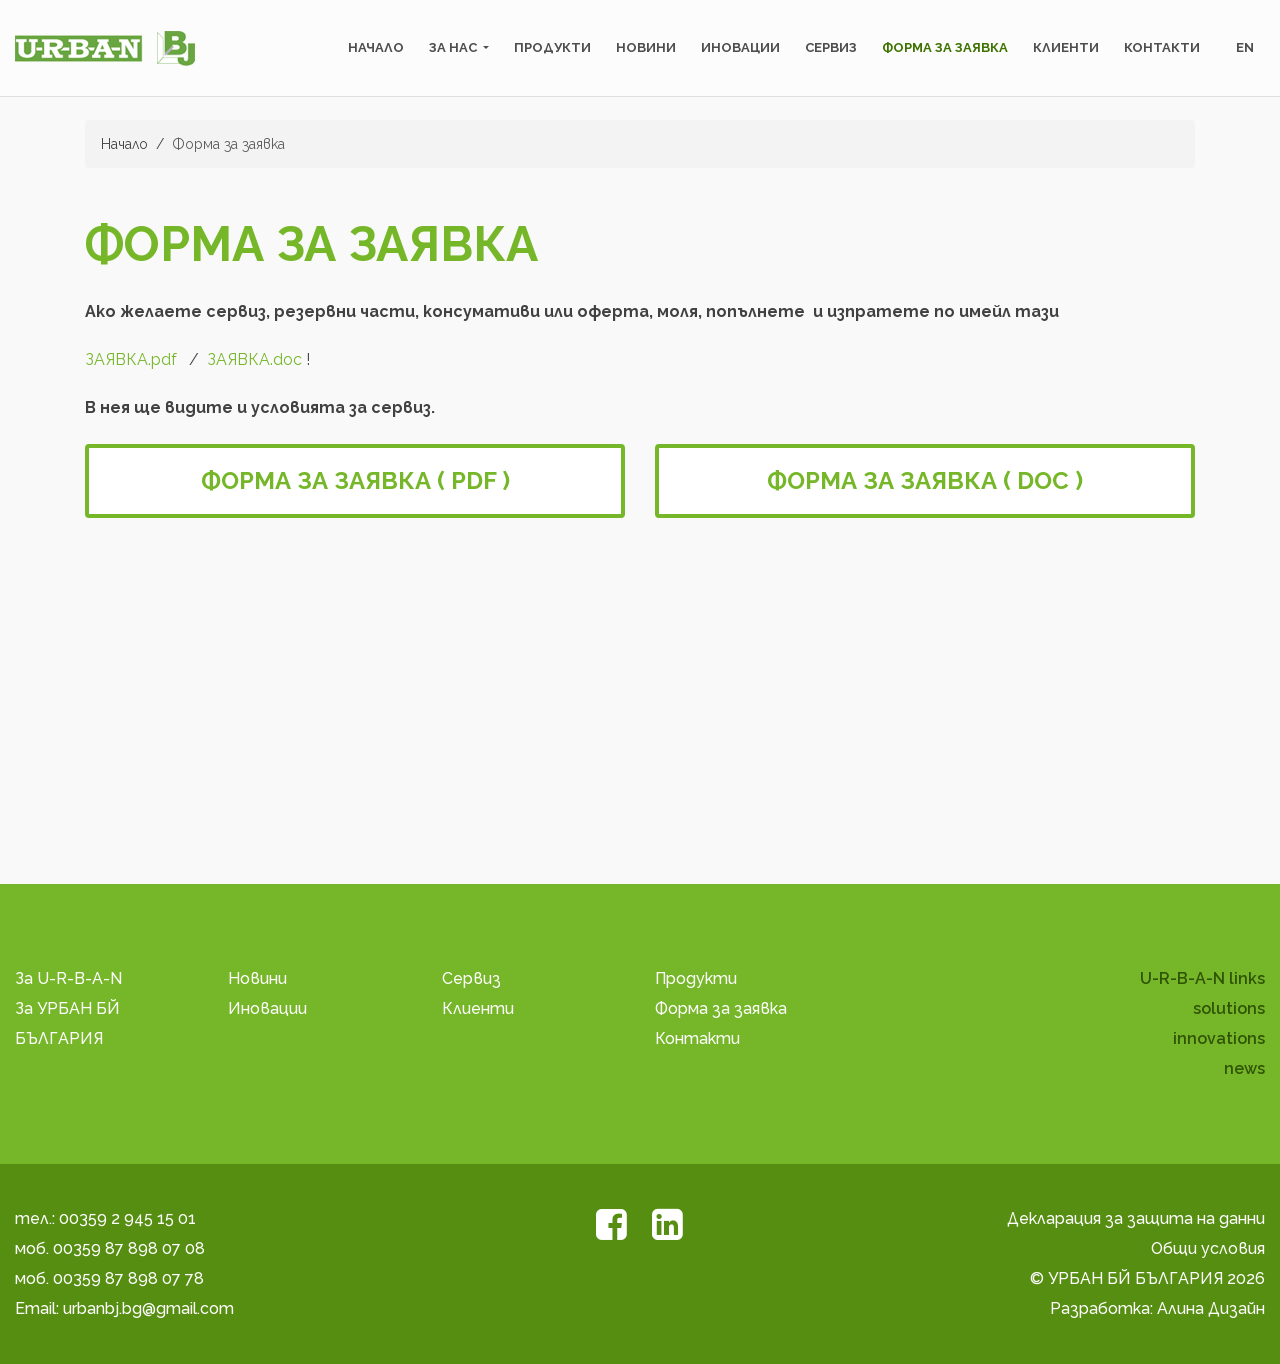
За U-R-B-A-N (68, 978)
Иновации (740, 47)
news (1244, 1068)
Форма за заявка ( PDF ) (355, 480)
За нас (454, 47)
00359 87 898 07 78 (128, 1278)
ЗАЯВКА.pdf (131, 359)
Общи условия (1208, 1248)
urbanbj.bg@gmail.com (148, 1308)
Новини (646, 47)
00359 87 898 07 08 (129, 1248)
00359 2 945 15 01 (127, 1218)
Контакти (1162, 47)
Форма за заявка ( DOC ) (925, 480)
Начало (376, 47)
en (1245, 47)
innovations (1219, 1038)
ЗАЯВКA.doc (254, 359)
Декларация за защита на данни (1136, 1218)
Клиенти (1066, 47)
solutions (1229, 1008)
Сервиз (831, 47)
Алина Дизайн (1211, 1308)
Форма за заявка (945, 47)
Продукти (552, 47)
